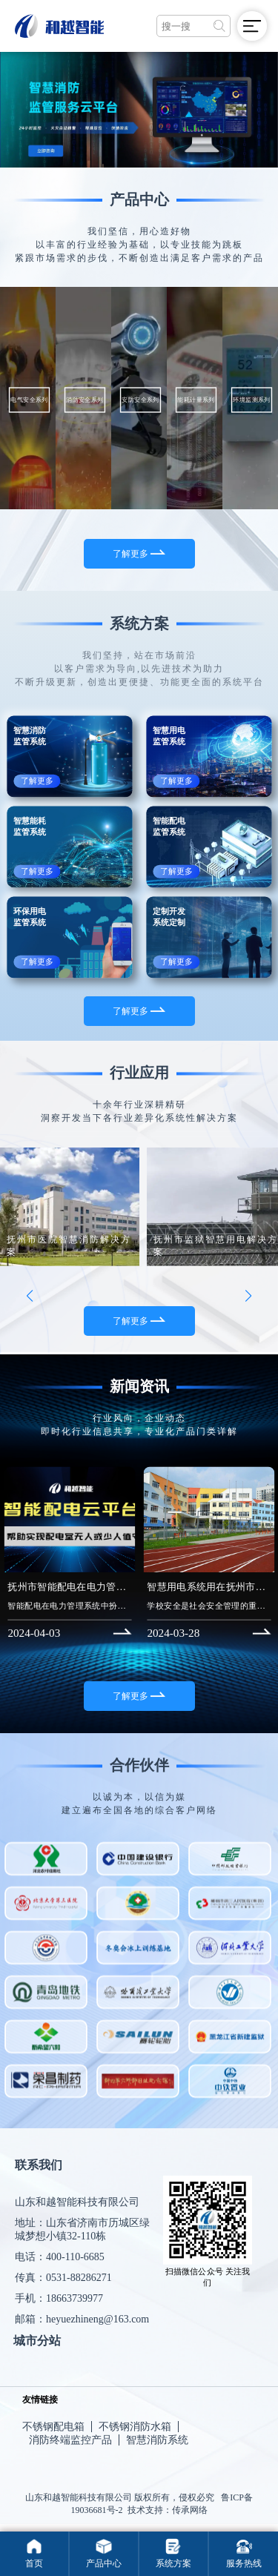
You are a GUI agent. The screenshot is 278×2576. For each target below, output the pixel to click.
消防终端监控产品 (70, 2440)
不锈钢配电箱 (53, 2426)
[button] (29, 1301)
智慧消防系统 (157, 2440)
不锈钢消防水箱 (135, 2426)
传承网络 (190, 2510)
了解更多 (139, 554)
